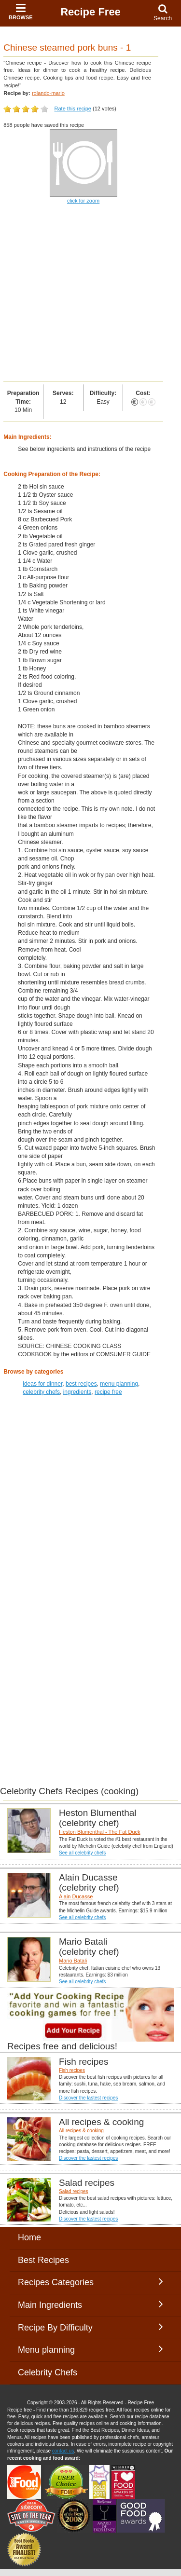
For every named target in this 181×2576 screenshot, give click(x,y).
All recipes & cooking (81, 2130)
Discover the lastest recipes (88, 2097)
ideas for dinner (42, 1383)
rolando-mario (48, 93)
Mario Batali (73, 1960)
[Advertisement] (90, 293)
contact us (63, 2450)
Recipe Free (90, 12)
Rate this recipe (73, 108)
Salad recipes (73, 2191)
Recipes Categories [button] (90, 2281)
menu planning (119, 1383)
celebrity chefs (41, 1392)
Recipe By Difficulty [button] (90, 2327)
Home (29, 2237)
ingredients (77, 1392)
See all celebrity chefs (82, 1852)
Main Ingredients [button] (90, 2304)
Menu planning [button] (90, 2349)
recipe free (108, 1392)
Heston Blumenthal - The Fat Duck (99, 1832)
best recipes (81, 1383)
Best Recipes (43, 2260)
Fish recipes (72, 2070)
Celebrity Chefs (47, 2372)
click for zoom (83, 201)
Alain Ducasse (76, 1896)
